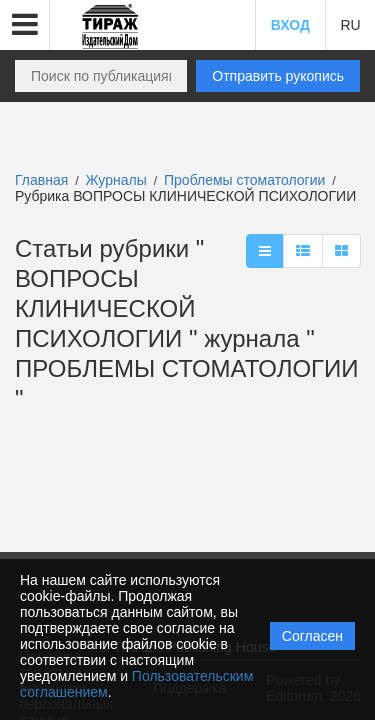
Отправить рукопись (278, 76)
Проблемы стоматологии (246, 180)
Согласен (312, 636)
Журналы (116, 180)
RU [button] (350, 25)
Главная (41, 180)
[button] (25, 25)
